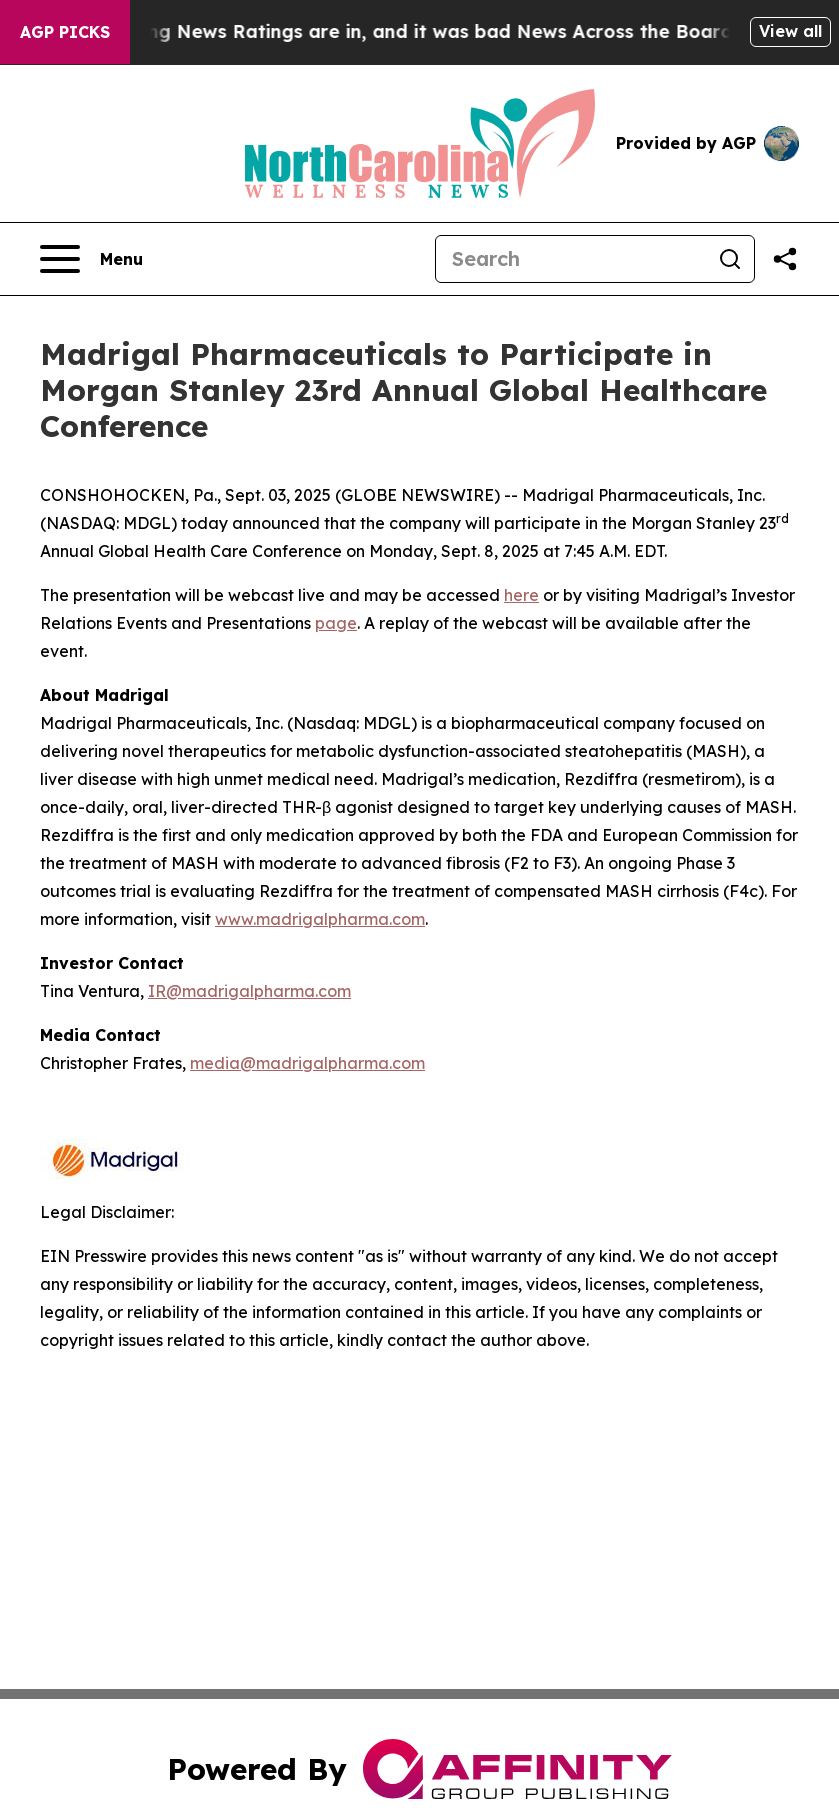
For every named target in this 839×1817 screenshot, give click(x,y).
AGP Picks (65, 32)
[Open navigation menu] (91, 259)
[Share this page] (785, 259)
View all (790, 31)
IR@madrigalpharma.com (249, 991)
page (336, 623)
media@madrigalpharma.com (307, 1063)
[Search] (571, 259)
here (521, 595)
